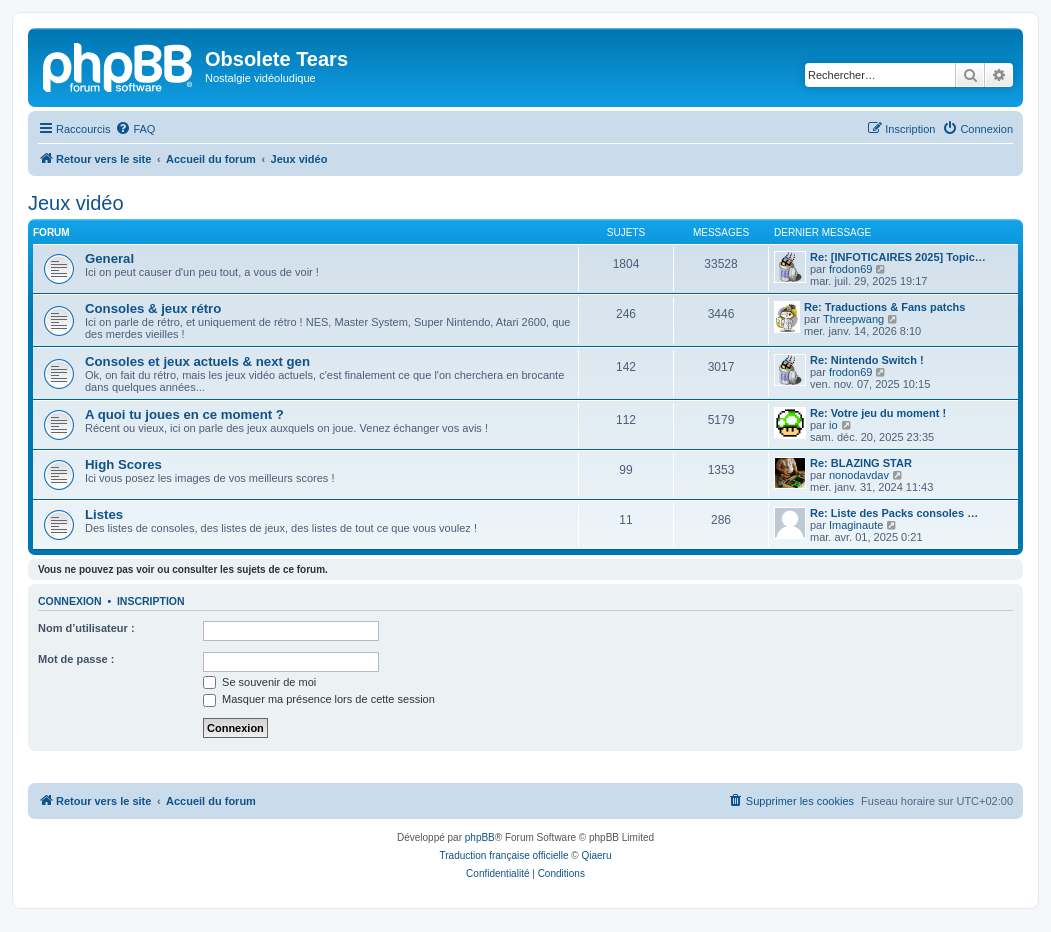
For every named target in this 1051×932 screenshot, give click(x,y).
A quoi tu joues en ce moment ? (184, 414)
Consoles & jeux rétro (153, 308)
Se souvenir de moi (259, 682)
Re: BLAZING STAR (861, 463)
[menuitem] (135, 129)
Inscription (151, 601)
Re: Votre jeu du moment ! (878, 413)
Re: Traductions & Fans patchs (884, 307)
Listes (104, 514)
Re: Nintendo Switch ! (867, 360)
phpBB (480, 837)
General (109, 258)
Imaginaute (856, 525)
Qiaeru (596, 855)
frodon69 (850, 269)
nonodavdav (859, 475)
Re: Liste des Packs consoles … (894, 513)
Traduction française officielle (504, 855)
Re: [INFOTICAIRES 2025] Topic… (898, 257)
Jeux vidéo (76, 203)
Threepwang (853, 319)
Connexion (70, 601)
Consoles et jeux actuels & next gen (197, 361)
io (833, 425)
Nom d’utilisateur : (86, 628)
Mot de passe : (76, 659)
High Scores (123, 464)
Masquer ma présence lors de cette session (319, 699)
